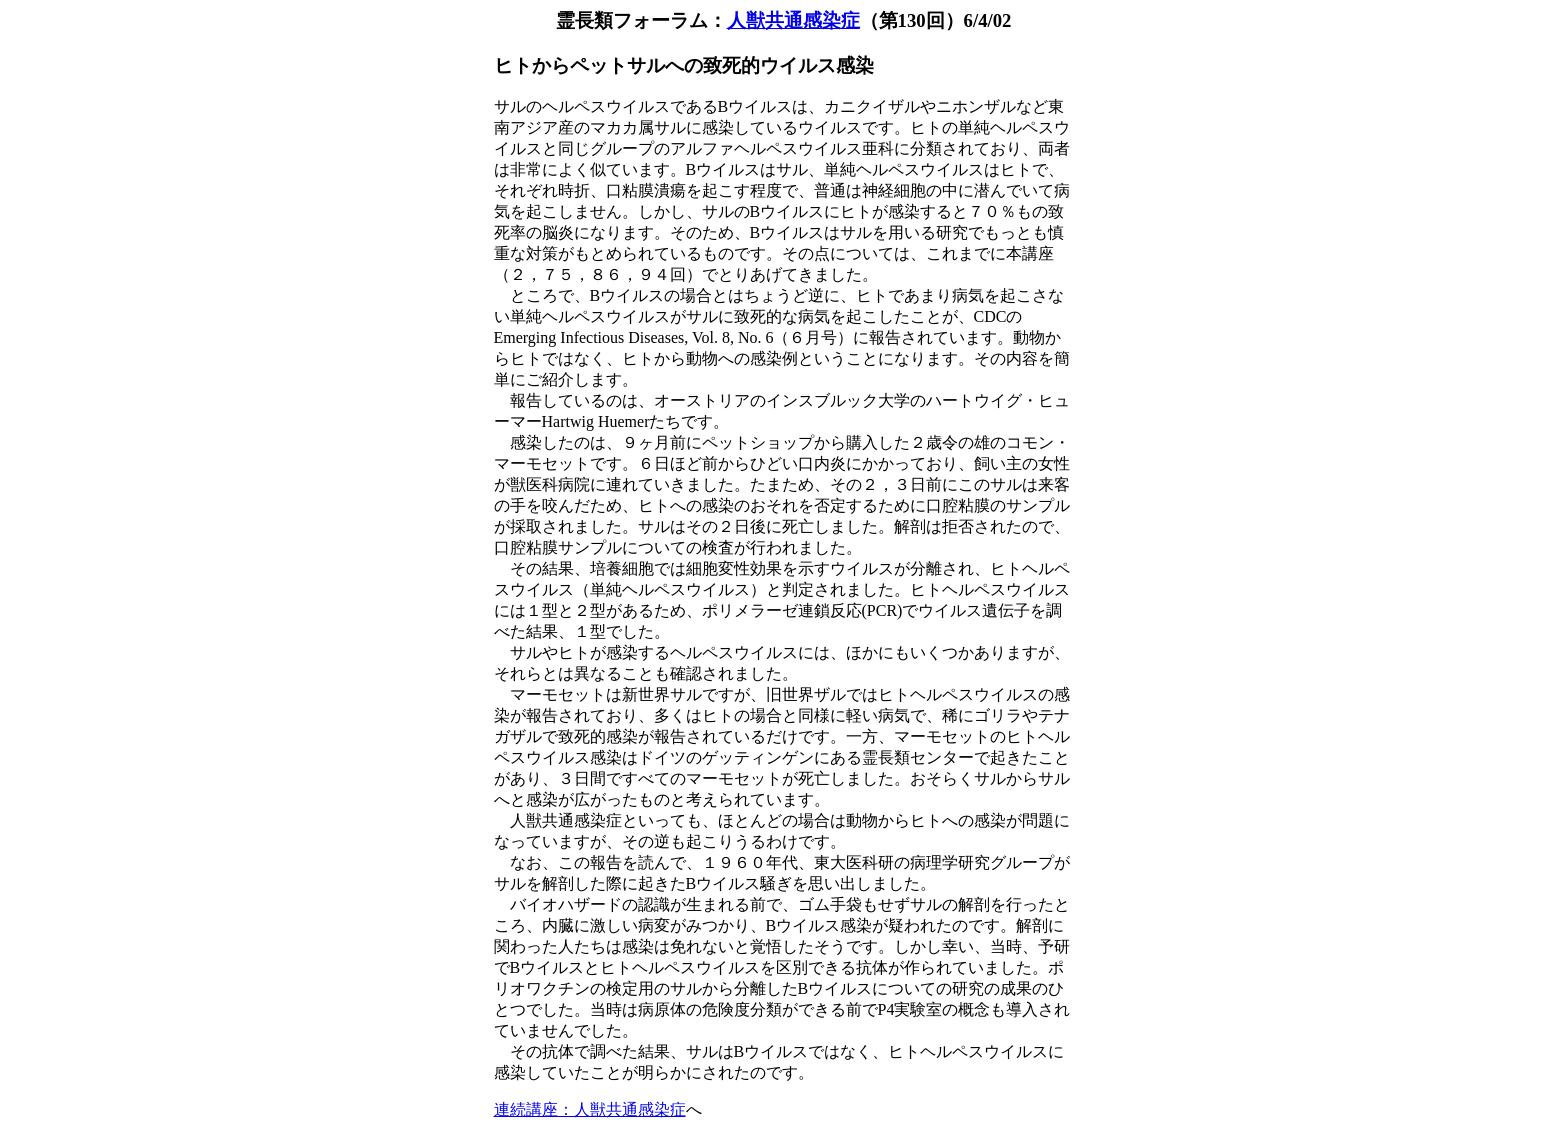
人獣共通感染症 (793, 20)
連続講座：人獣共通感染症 (590, 1109)
